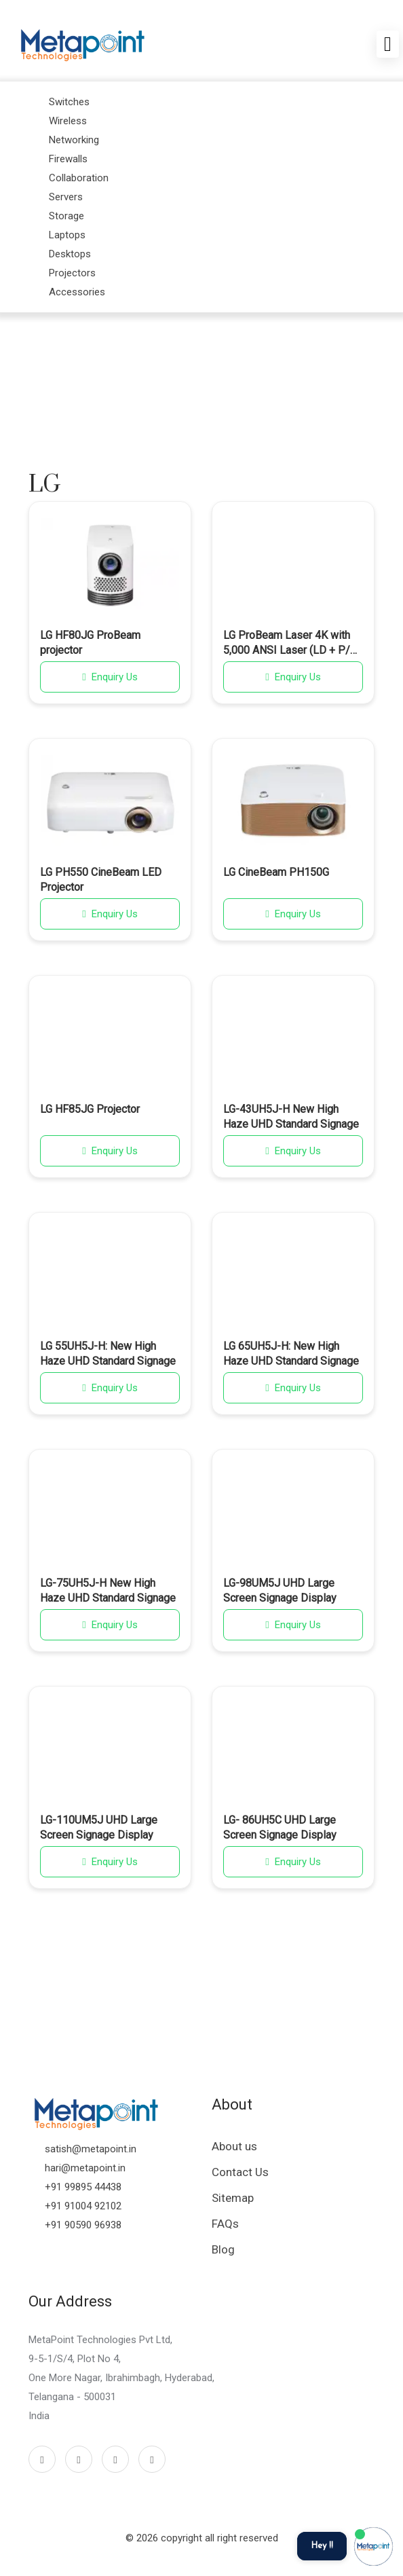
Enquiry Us (109, 677)
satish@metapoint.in (90, 2149)
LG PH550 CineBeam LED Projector (100, 880)
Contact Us (240, 2172)
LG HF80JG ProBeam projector (90, 643)
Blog (223, 2249)
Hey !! (322, 2545)
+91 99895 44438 (83, 2187)
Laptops (67, 235)
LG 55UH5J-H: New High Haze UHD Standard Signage (108, 1353)
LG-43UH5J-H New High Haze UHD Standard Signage (291, 1116)
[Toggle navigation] (388, 44)
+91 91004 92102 (83, 2206)
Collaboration (79, 178)
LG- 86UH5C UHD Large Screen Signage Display (280, 1827)
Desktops (70, 254)
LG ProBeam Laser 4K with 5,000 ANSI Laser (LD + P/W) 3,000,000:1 (293, 644)
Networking (74, 140)
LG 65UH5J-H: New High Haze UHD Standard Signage (291, 1353)
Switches (69, 102)
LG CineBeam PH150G (276, 872)
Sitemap (233, 2198)
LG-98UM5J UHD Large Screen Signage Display (280, 1590)
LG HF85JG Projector (90, 1109)
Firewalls (68, 159)
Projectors (72, 273)
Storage (66, 216)
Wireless (68, 121)
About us (234, 2146)
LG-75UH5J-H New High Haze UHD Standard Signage (108, 1590)
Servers (66, 197)
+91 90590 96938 (83, 2225)
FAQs (225, 2223)
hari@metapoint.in (85, 2168)
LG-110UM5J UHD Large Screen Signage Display (98, 1827)
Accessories (77, 292)
